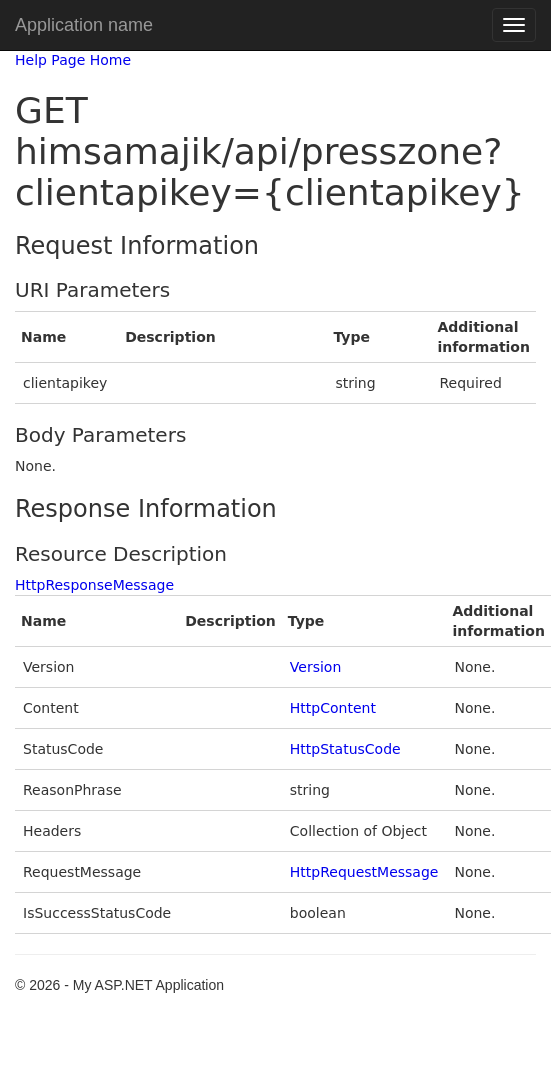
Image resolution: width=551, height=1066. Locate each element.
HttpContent (333, 708)
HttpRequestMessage (364, 872)
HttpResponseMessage (94, 585)
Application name (84, 25)
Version (315, 667)
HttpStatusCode (345, 749)
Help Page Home (73, 60)
